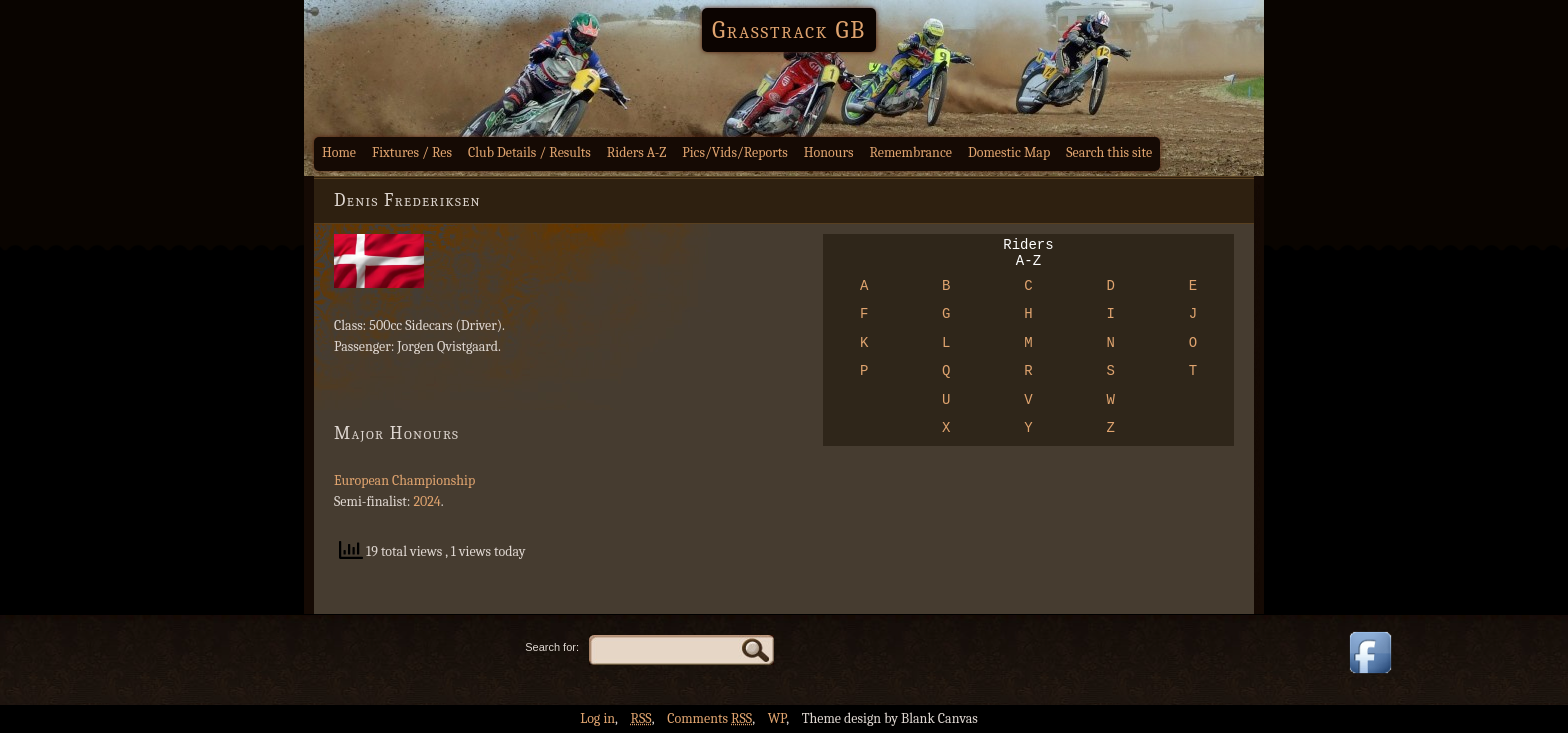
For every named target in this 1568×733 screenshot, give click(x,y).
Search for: (552, 647)
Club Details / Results (529, 152)
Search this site (1109, 152)
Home (339, 152)
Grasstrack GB (789, 30)
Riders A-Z (637, 152)
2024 (426, 501)
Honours (829, 152)
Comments (709, 718)
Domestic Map (1009, 152)
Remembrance (910, 152)
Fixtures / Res (412, 152)
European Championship (404, 480)
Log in (597, 718)
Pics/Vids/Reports (735, 152)
